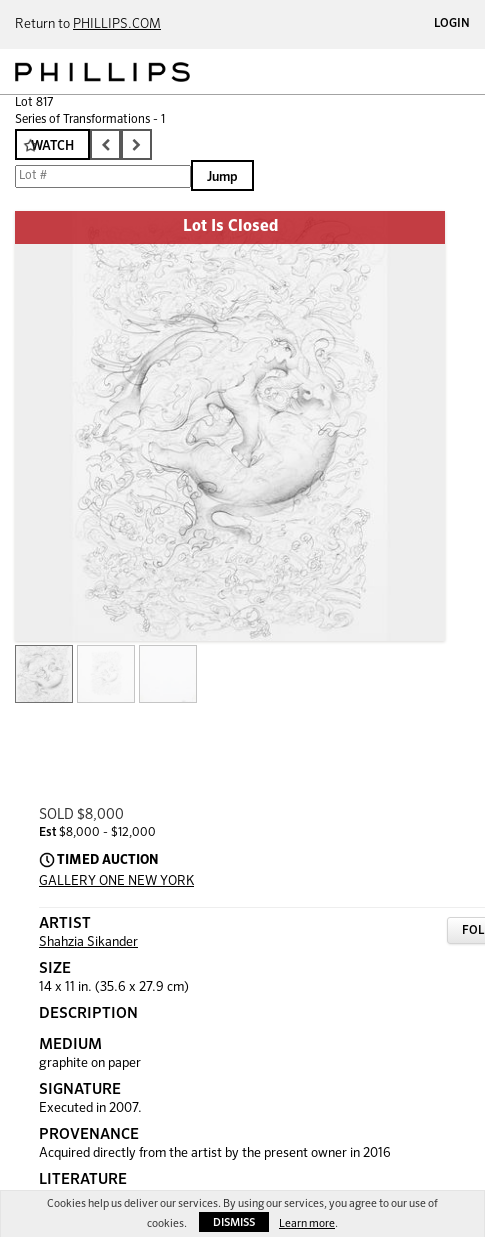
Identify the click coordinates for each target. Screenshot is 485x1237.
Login (452, 24)
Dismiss (234, 1222)
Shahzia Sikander (88, 942)
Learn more (307, 1223)
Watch (52, 146)
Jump (222, 177)
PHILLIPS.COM (117, 24)
